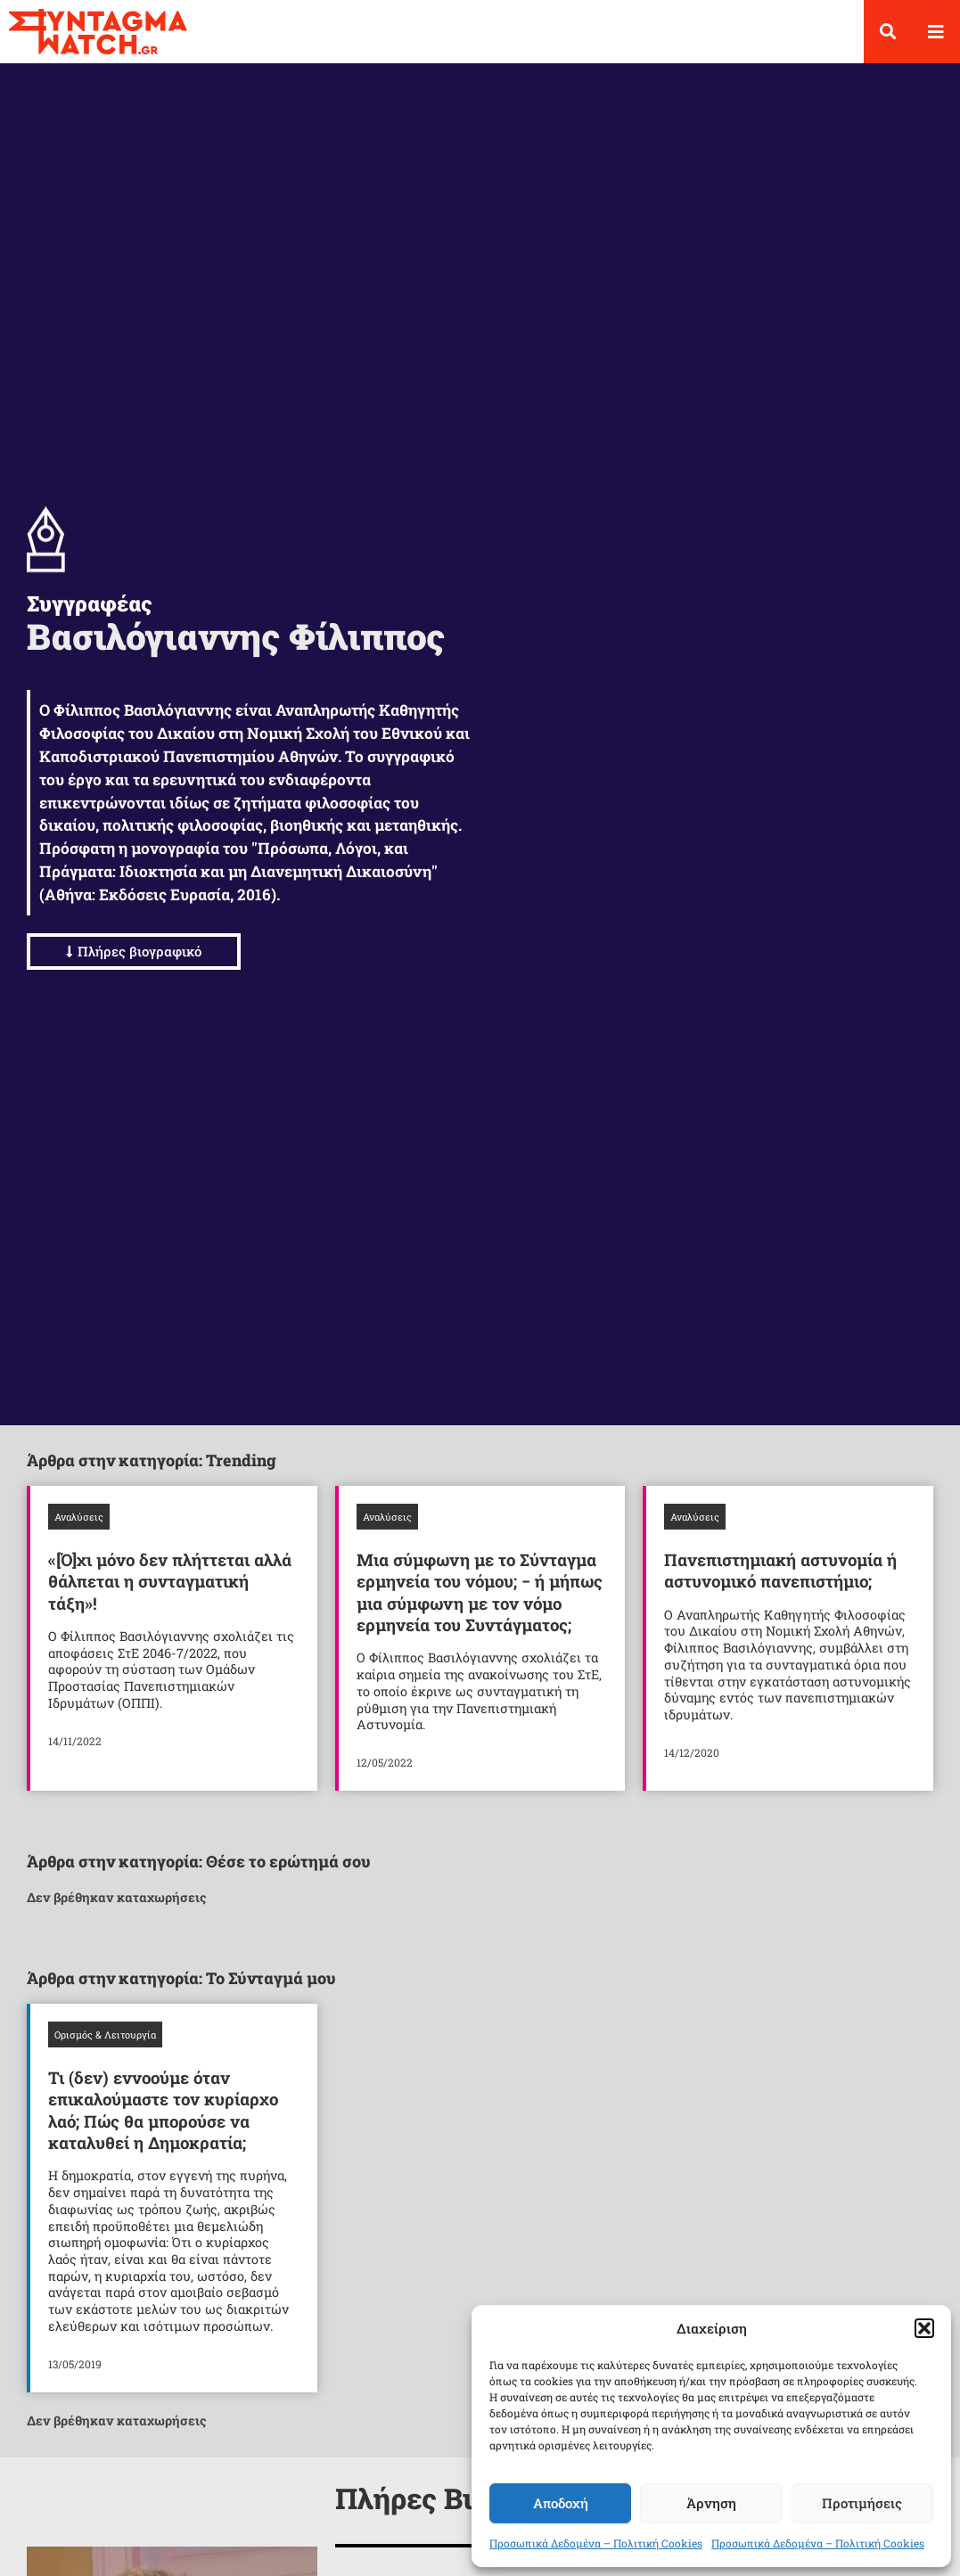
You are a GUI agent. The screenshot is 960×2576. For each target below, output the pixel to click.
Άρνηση (711, 2503)
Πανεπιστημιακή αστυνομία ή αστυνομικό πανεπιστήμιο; (780, 1585)
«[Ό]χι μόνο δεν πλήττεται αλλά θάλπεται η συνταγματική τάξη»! (169, 1596)
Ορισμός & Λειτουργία (105, 2049)
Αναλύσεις (78, 1531)
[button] (924, 2328)
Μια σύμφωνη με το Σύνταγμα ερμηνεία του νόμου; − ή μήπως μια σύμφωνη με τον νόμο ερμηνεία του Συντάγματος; (480, 1607)
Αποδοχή (560, 2503)
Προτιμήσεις (862, 2503)
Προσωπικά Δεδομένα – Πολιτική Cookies (595, 2543)
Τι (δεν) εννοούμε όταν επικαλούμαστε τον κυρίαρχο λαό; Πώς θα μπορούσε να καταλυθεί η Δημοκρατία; (163, 2125)
